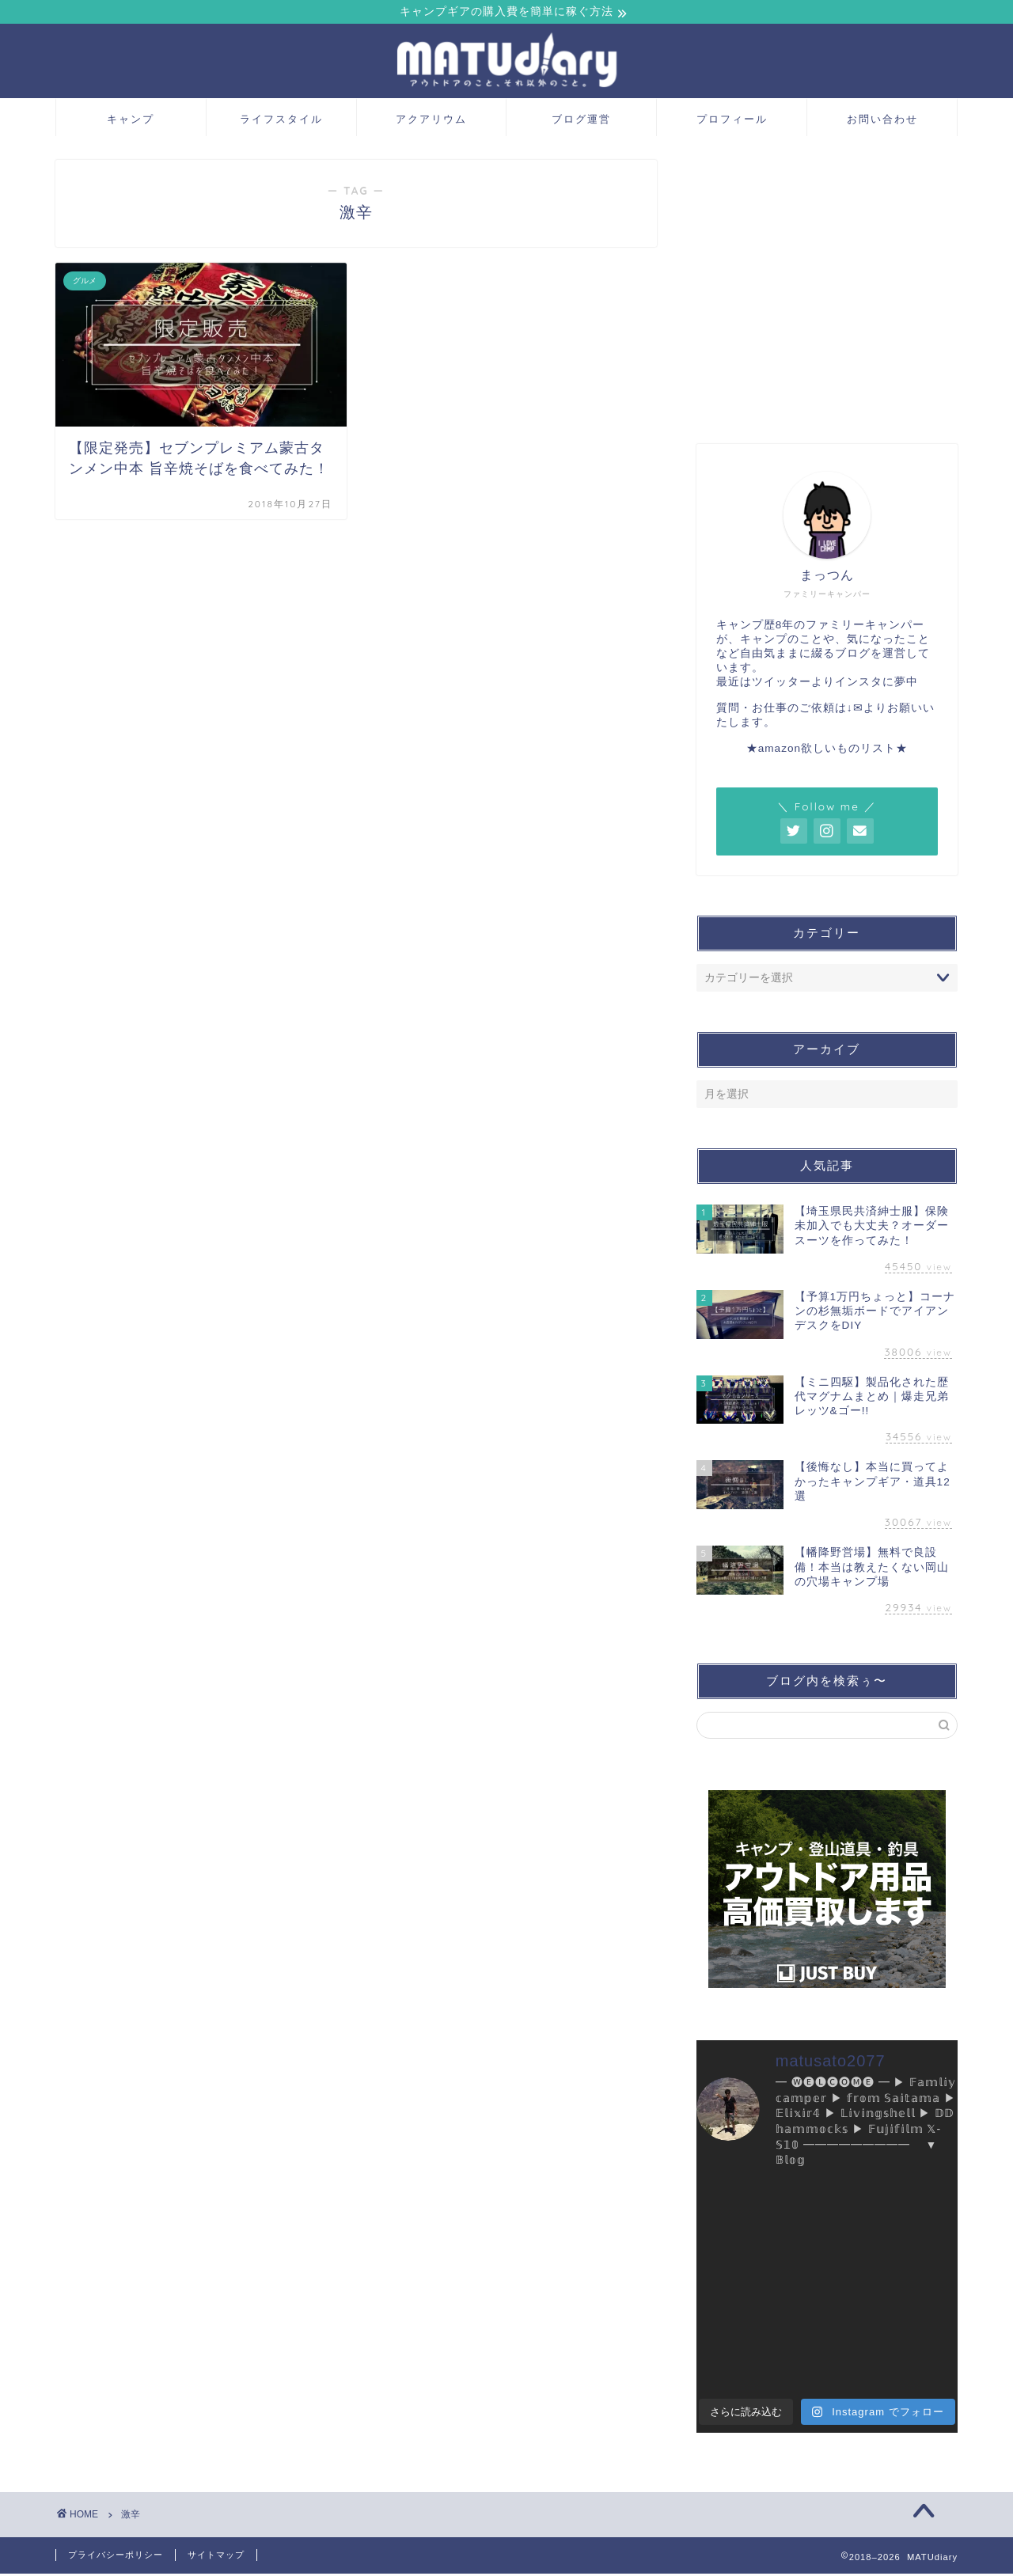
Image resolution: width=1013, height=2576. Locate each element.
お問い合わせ (882, 121)
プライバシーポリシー (115, 2557)
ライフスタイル (281, 121)
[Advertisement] (827, 296)
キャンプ (130, 121)
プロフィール (732, 121)
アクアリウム (431, 121)
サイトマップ (216, 2557)
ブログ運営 (581, 121)
